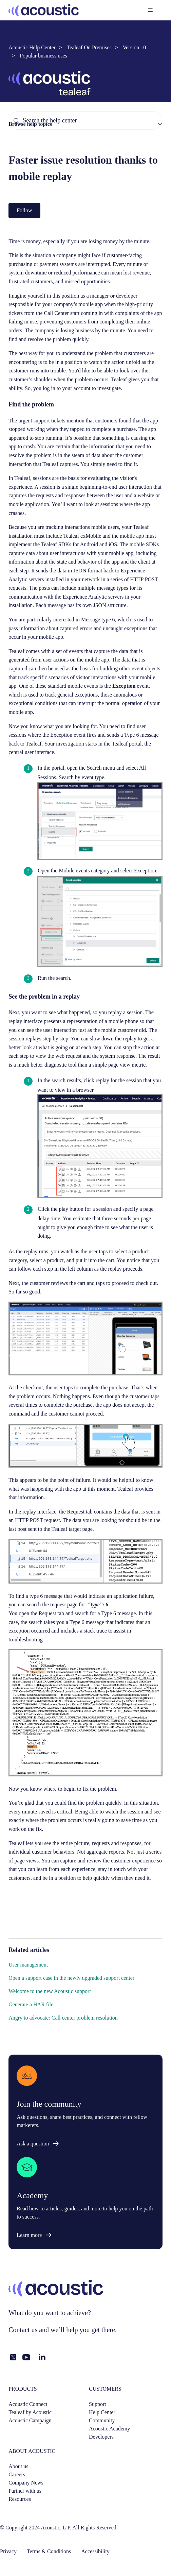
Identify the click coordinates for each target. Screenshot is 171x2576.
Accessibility (95, 2551)
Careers (16, 2474)
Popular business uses (43, 55)
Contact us (22, 2330)
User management (28, 1965)
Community (102, 2420)
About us (18, 2466)
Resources (19, 2499)
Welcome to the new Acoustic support (49, 1991)
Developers (101, 2437)
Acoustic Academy (109, 2428)
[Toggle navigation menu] (150, 10)
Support (97, 2404)
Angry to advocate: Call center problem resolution (63, 2018)
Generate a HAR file (30, 2004)
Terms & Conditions (49, 2551)
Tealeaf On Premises (89, 47)
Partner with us (24, 2491)
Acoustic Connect (27, 2404)
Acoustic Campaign (30, 2420)
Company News (25, 2483)
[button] (85, 124)
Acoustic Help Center (32, 47)
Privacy (8, 2551)
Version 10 (134, 47)
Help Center (102, 2412)
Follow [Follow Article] (24, 210)
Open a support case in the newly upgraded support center (71, 1978)
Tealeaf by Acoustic (30, 2412)
